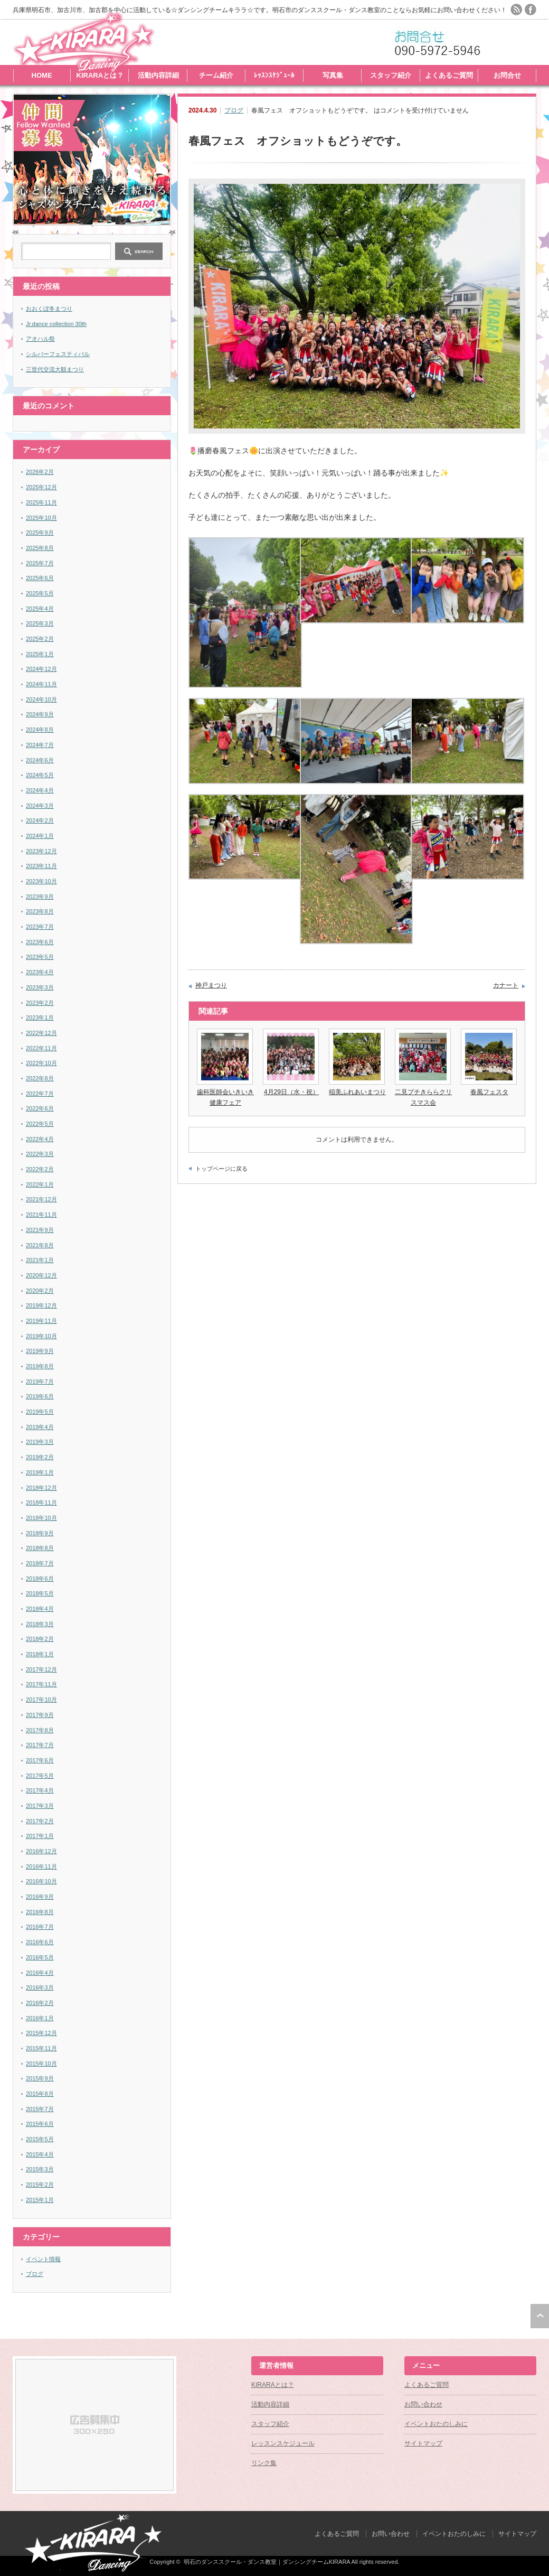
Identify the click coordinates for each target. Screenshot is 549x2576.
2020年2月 (40, 1290)
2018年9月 (40, 1533)
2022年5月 (40, 1124)
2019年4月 (40, 1427)
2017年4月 (40, 1790)
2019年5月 (40, 1411)
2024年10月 (41, 699)
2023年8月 (40, 911)
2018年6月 (40, 1578)
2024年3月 (40, 805)
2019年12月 (41, 1305)
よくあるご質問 (449, 75)
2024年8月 (40, 729)
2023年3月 (40, 987)
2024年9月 (40, 714)
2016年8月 (40, 1912)
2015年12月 (41, 2033)
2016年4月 (40, 1973)
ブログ (233, 110)
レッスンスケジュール (283, 2443)
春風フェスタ (489, 1092)
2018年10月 (41, 1518)
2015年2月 (40, 2184)
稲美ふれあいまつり (357, 1092)
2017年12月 (41, 1669)
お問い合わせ (423, 2404)
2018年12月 (41, 1488)
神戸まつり (211, 985)
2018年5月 (40, 1593)
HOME (42, 75)
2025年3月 (40, 623)
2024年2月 (40, 820)
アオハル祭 (40, 338)
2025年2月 (40, 639)
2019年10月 (41, 1336)
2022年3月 (40, 1154)
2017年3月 (40, 1806)
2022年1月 (40, 1184)
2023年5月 (40, 957)
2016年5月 (40, 1957)
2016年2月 (40, 2003)
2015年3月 (40, 2169)
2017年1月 (40, 1836)
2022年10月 (41, 1063)
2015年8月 (40, 2093)
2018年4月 (40, 1609)
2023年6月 (40, 942)
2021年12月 (41, 1199)
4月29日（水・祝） (291, 1092)
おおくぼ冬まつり (49, 308)
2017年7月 (40, 1745)
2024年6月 (40, 760)
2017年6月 (40, 1760)
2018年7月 (40, 1563)
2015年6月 (40, 2124)
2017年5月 (40, 1775)
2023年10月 (41, 881)
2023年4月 (40, 972)
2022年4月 (40, 1139)
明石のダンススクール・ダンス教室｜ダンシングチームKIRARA (267, 2562)
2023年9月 (40, 896)
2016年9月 (40, 1896)
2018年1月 (40, 1654)
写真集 (333, 75)
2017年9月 (40, 1715)
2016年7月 (40, 1927)
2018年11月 (41, 1502)
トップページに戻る (221, 1168)
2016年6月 (40, 1942)
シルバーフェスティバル (58, 354)
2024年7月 (40, 745)
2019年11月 (41, 1321)
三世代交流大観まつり (55, 369)
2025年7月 (40, 563)
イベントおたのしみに (436, 2424)
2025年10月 (41, 518)
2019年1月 (40, 1472)
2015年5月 (40, 2139)
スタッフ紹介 (390, 75)
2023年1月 (40, 1017)
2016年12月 (41, 1851)
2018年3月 (40, 1624)
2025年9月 (40, 532)
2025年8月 (40, 548)
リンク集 (264, 2463)
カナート (505, 985)
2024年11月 (41, 684)
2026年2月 (40, 472)
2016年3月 (40, 1987)
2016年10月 (41, 1881)
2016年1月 (40, 2018)
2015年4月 (40, 2154)
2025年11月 (41, 502)
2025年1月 (40, 654)
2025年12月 (41, 487)
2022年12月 (41, 1033)
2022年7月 (40, 1093)
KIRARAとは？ (100, 75)
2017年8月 (40, 1730)
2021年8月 (40, 1245)
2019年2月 (40, 1457)
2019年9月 (40, 1351)
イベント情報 (43, 2259)
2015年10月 (41, 2063)
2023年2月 (40, 1003)
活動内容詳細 (158, 75)
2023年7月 (40, 926)
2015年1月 (40, 2200)
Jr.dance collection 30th (56, 324)
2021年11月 (41, 1214)
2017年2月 (40, 1821)
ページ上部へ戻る (540, 2316)
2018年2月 (40, 1639)
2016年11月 (41, 1866)
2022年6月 (40, 1108)
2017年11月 (41, 1684)
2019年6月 (40, 1396)
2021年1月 (40, 1260)
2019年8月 (40, 1366)
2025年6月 (40, 578)
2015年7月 (40, 2109)
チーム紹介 (216, 75)
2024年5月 (40, 775)
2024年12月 (41, 669)
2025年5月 (40, 593)
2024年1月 (40, 836)
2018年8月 (40, 1548)
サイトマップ (423, 2443)
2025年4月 (40, 608)
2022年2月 (40, 1169)
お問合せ (507, 75)
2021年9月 (40, 1230)
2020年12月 (41, 1275)
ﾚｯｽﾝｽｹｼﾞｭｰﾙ (274, 75)
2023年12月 (41, 851)
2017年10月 (41, 1699)
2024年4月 (40, 790)
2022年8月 (40, 1078)
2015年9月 (40, 2078)
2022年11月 (41, 1048)
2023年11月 (41, 866)
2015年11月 (41, 2048)
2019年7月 (40, 1381)
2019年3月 (40, 1442)
